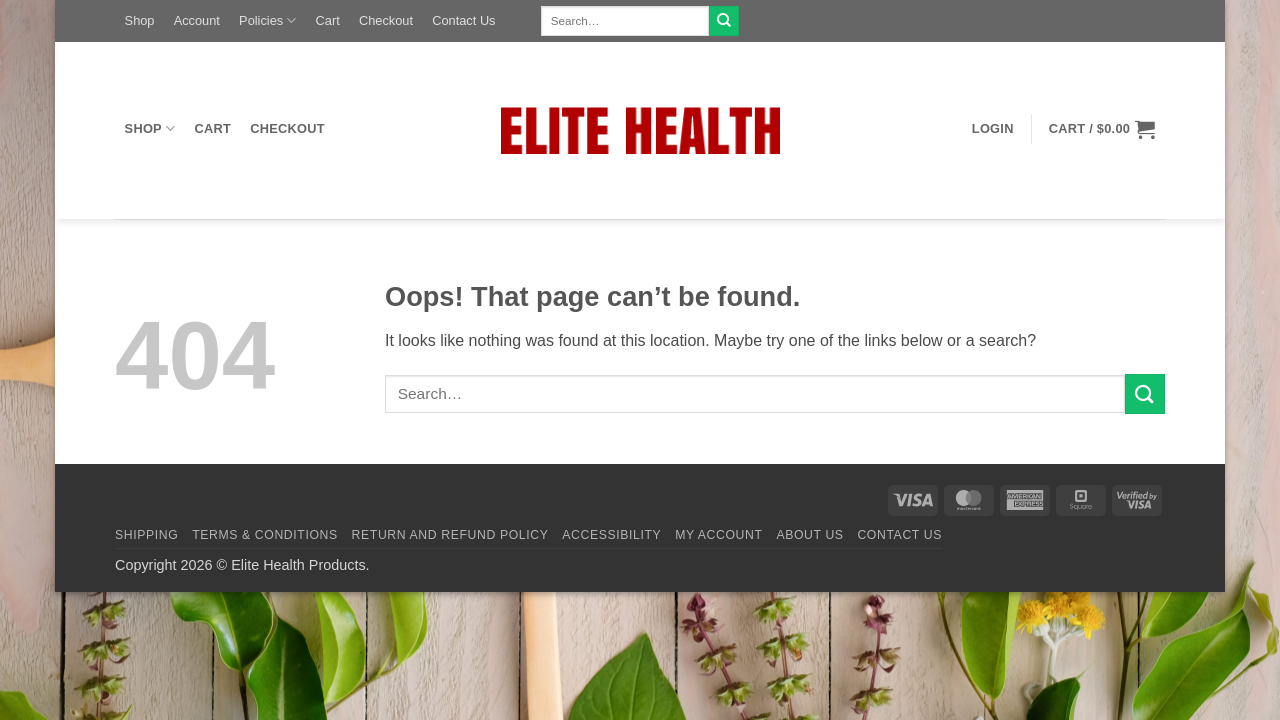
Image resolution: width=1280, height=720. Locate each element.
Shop (140, 20)
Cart (328, 20)
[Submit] (724, 21)
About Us (809, 535)
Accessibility (611, 535)
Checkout (386, 20)
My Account (718, 535)
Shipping (146, 535)
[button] (992, 129)
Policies (267, 20)
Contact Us (463, 20)
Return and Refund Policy (450, 535)
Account (197, 20)
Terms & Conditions (265, 535)
